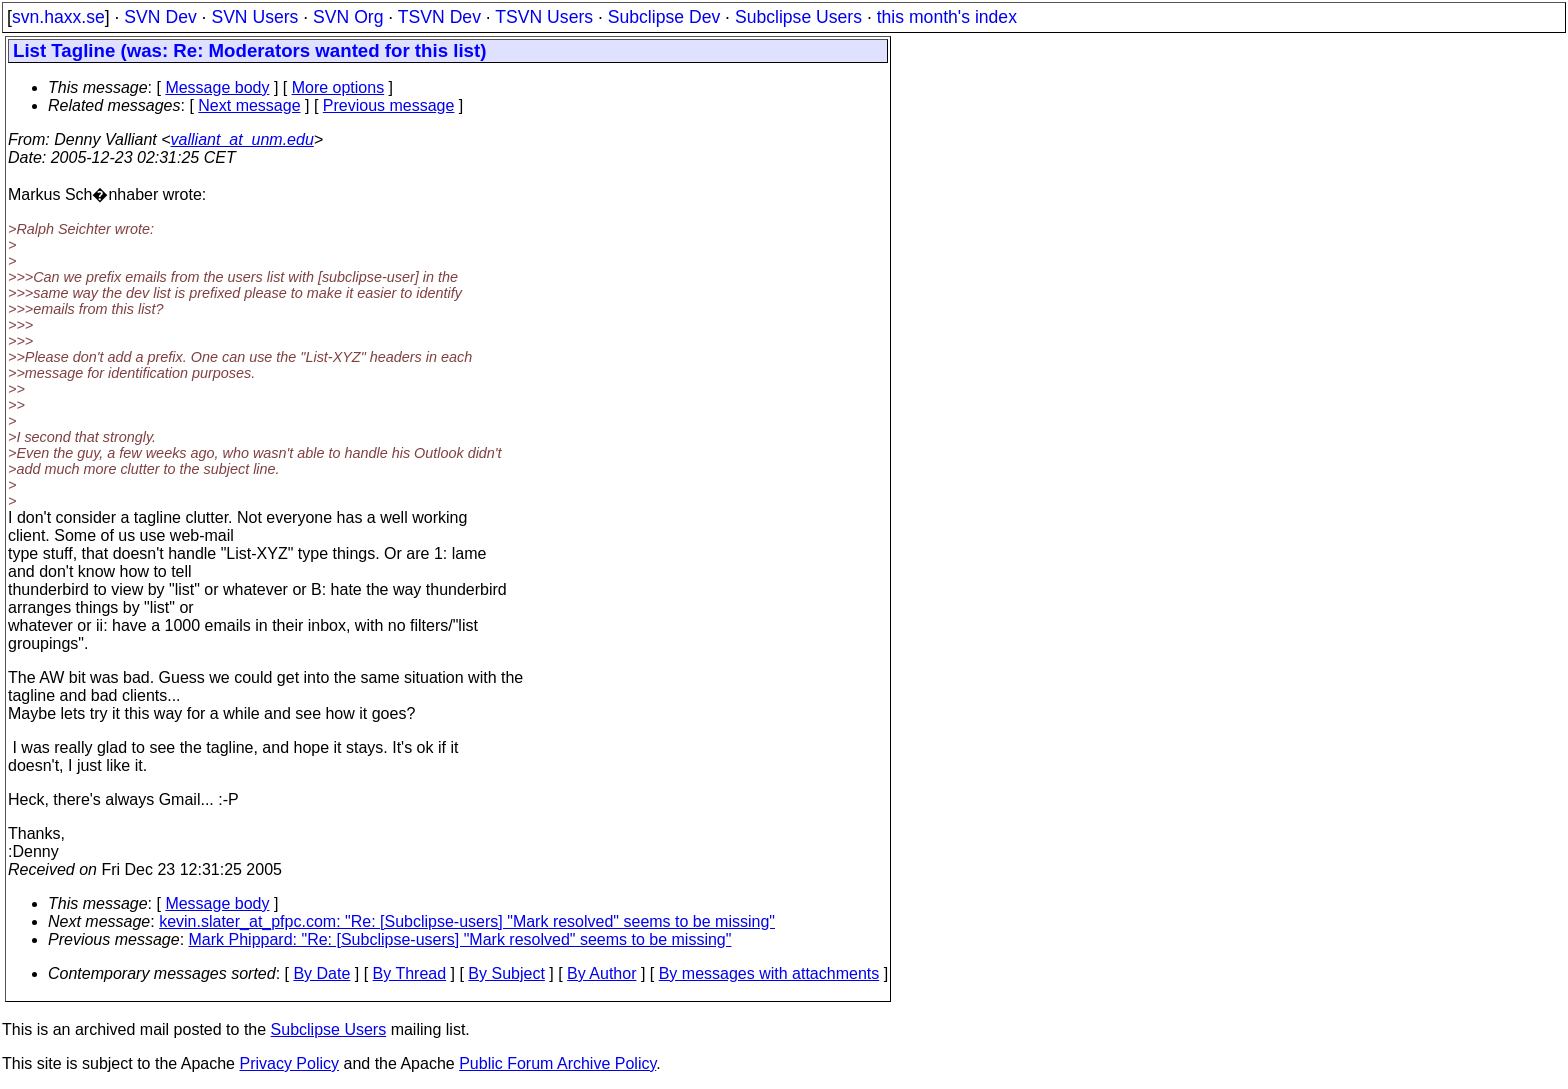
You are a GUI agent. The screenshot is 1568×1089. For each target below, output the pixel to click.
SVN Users (254, 17)
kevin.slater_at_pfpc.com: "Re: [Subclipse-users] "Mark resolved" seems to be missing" (467, 921)
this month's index (947, 17)
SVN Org (348, 17)
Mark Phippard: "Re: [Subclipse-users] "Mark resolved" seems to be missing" (460, 939)
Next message (249, 105)
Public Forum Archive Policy (557, 1063)
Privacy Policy (289, 1063)
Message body (217, 87)
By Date (321, 973)
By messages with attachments (769, 973)
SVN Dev (160, 17)
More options (338, 87)
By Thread (410, 973)
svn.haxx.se (58, 17)
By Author (601, 973)
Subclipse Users (798, 17)
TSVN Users (544, 17)
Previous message (389, 105)
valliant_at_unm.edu (242, 139)
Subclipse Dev (664, 17)
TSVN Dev (439, 17)
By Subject (506, 973)
